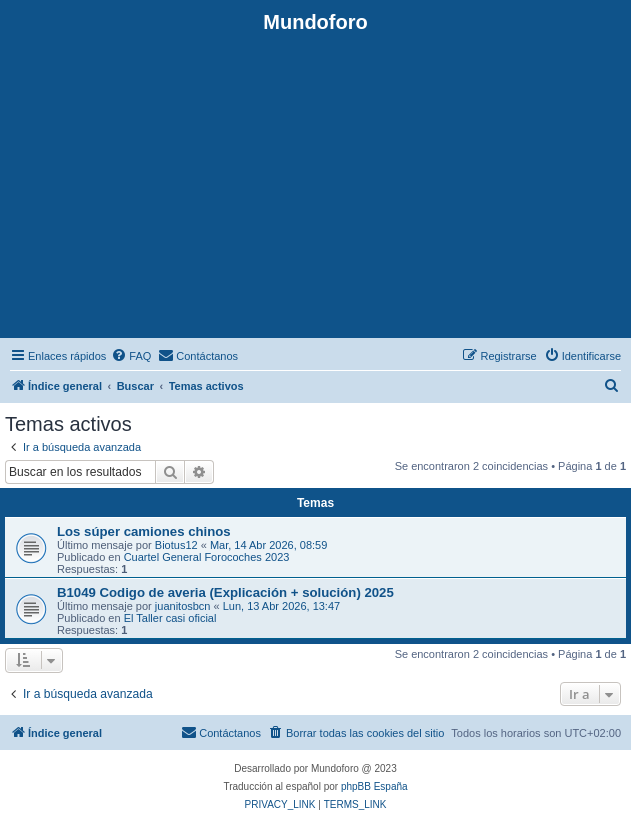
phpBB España (374, 786)
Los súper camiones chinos (144, 531)
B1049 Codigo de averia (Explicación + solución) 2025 (225, 592)
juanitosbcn (183, 606)
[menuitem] (131, 356)
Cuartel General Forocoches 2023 (207, 557)
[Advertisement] (315, 184)
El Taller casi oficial (170, 618)
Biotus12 (176, 545)
